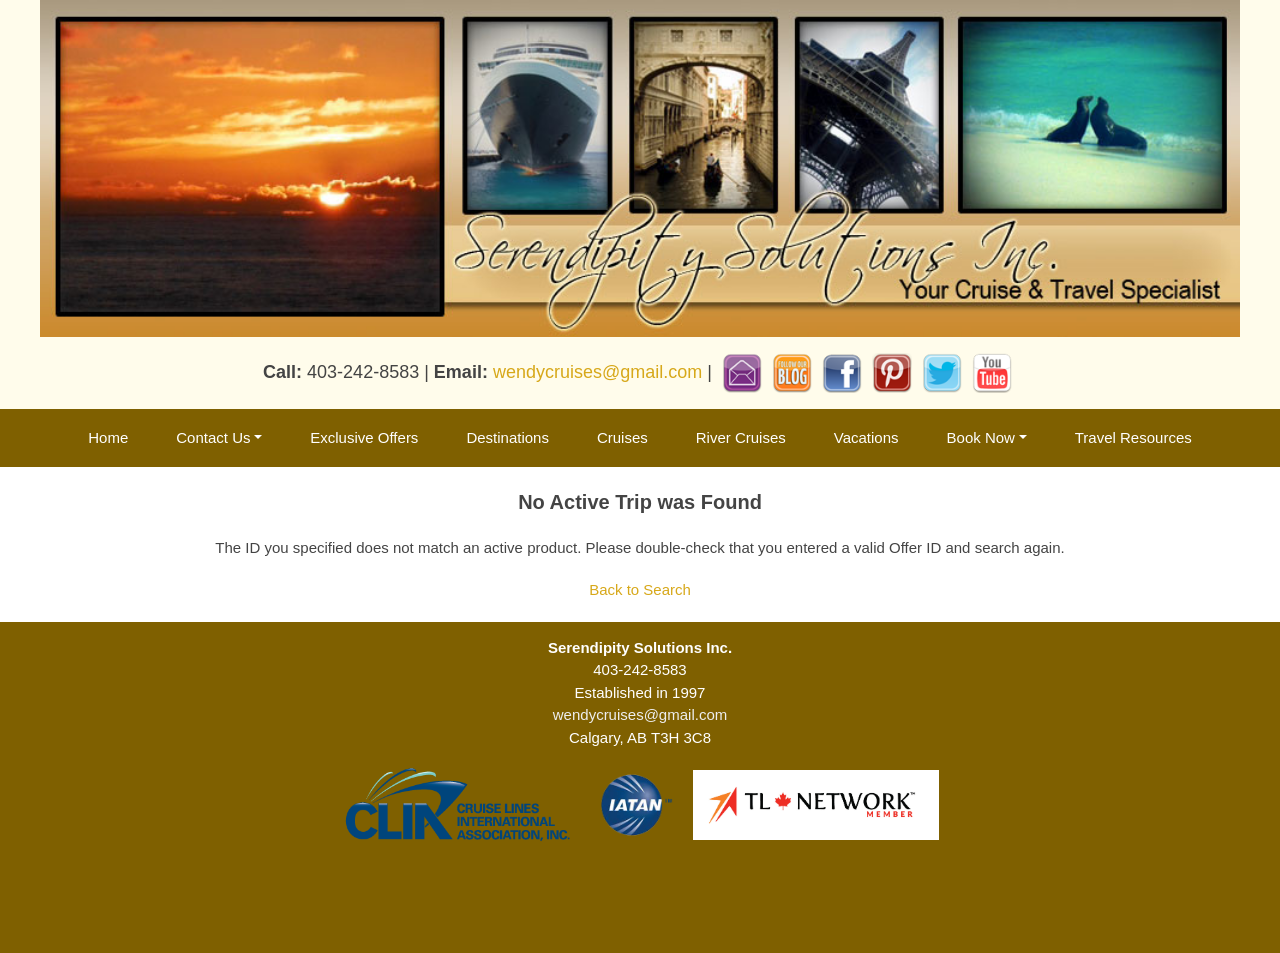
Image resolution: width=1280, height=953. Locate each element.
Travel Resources (1133, 437)
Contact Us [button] (213, 437)
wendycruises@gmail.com (597, 372)
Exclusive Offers (364, 437)
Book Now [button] (981, 437)
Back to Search (640, 589)
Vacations (866, 437)
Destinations (507, 437)
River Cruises (741, 437)
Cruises (622, 437)
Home (108, 437)
